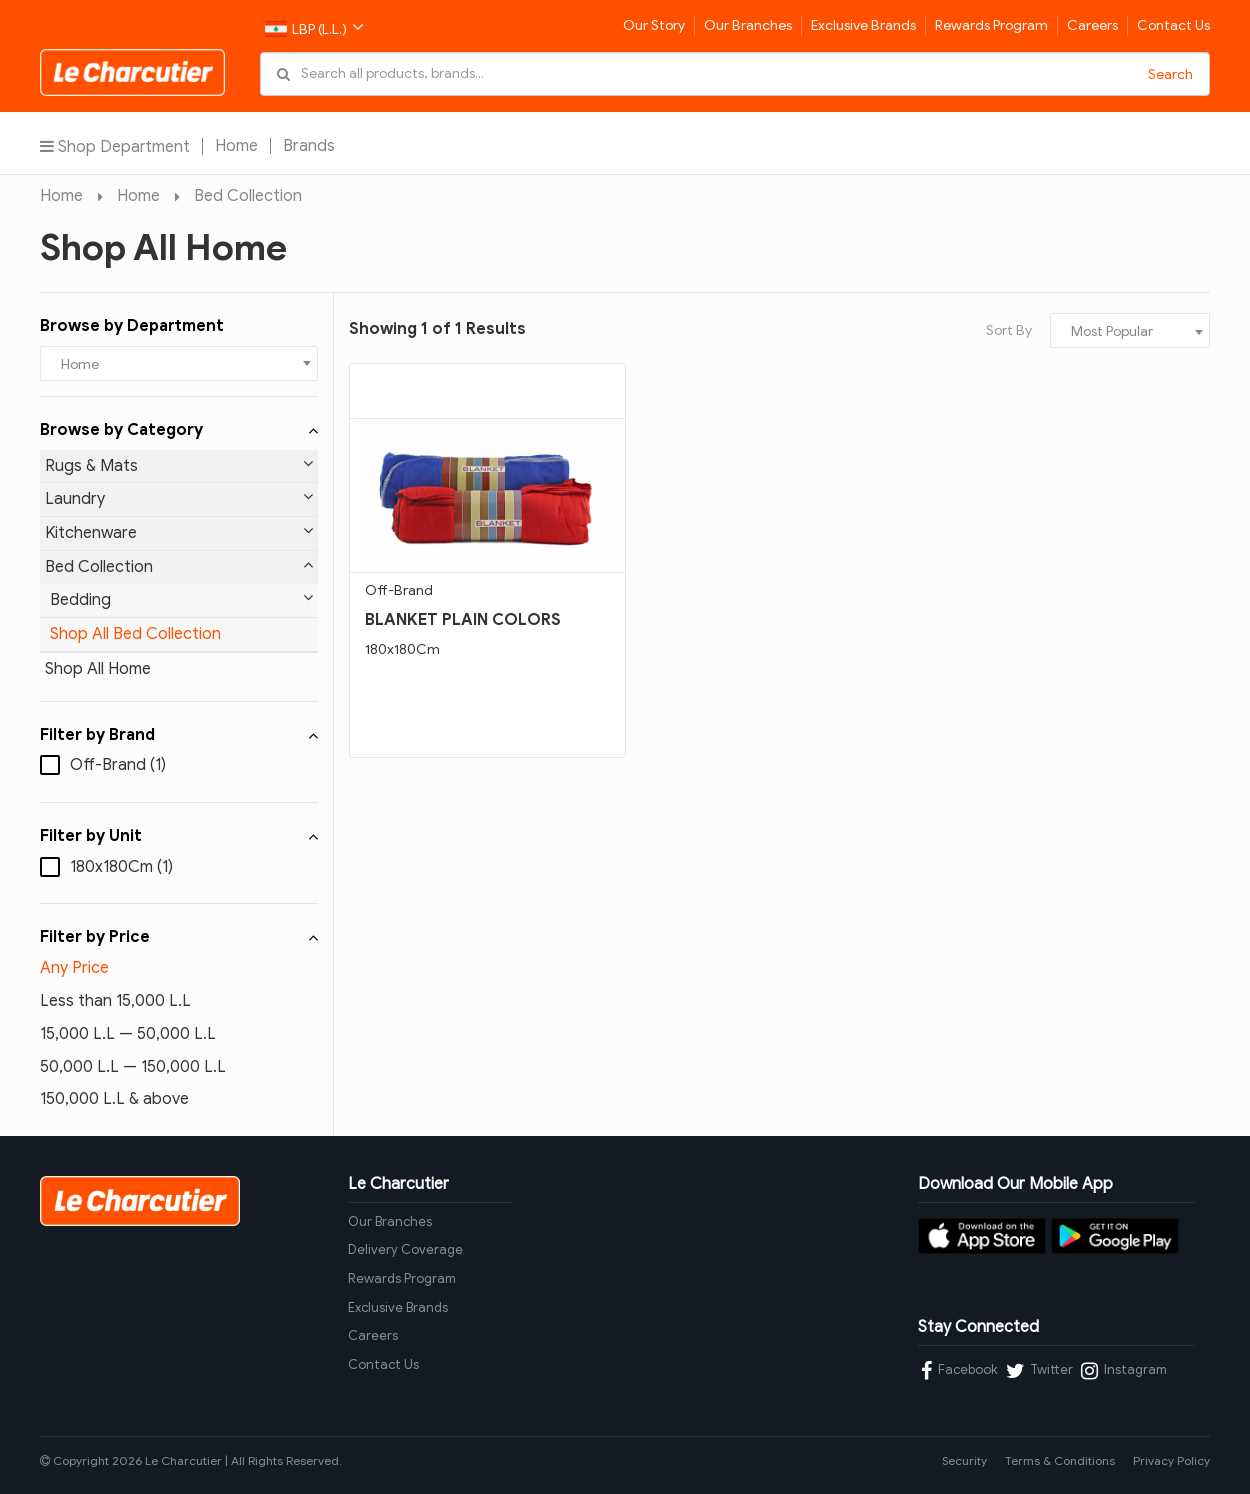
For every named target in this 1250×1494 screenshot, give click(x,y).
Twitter (1039, 1371)
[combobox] (179, 363)
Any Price (74, 968)
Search (1170, 74)
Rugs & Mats (179, 465)
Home (236, 146)
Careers (1092, 25)
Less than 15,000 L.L (115, 1001)
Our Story (654, 25)
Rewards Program (991, 25)
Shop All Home (98, 669)
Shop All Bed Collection (135, 634)
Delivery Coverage (405, 1249)
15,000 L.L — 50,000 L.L (128, 1034)
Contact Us (1173, 25)
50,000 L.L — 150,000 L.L (133, 1067)
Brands (309, 146)
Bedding (181, 599)
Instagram (1124, 1371)
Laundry (179, 498)
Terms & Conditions (1060, 1460)
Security (964, 1460)
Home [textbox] (80, 364)
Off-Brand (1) (118, 765)
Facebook (959, 1371)
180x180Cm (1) (121, 867)
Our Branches (748, 25)
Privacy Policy (1171, 1460)
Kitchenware (179, 532)
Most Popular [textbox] (1112, 331)
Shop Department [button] (115, 146)
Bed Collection (248, 196)
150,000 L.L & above (114, 1099)
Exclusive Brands (863, 25)
